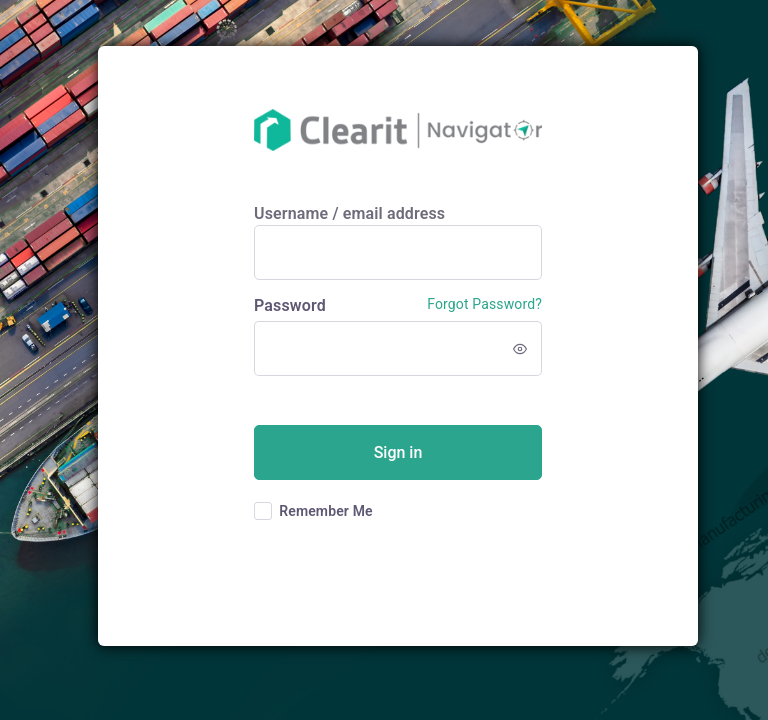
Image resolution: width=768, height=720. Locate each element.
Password (290, 305)
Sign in (398, 452)
